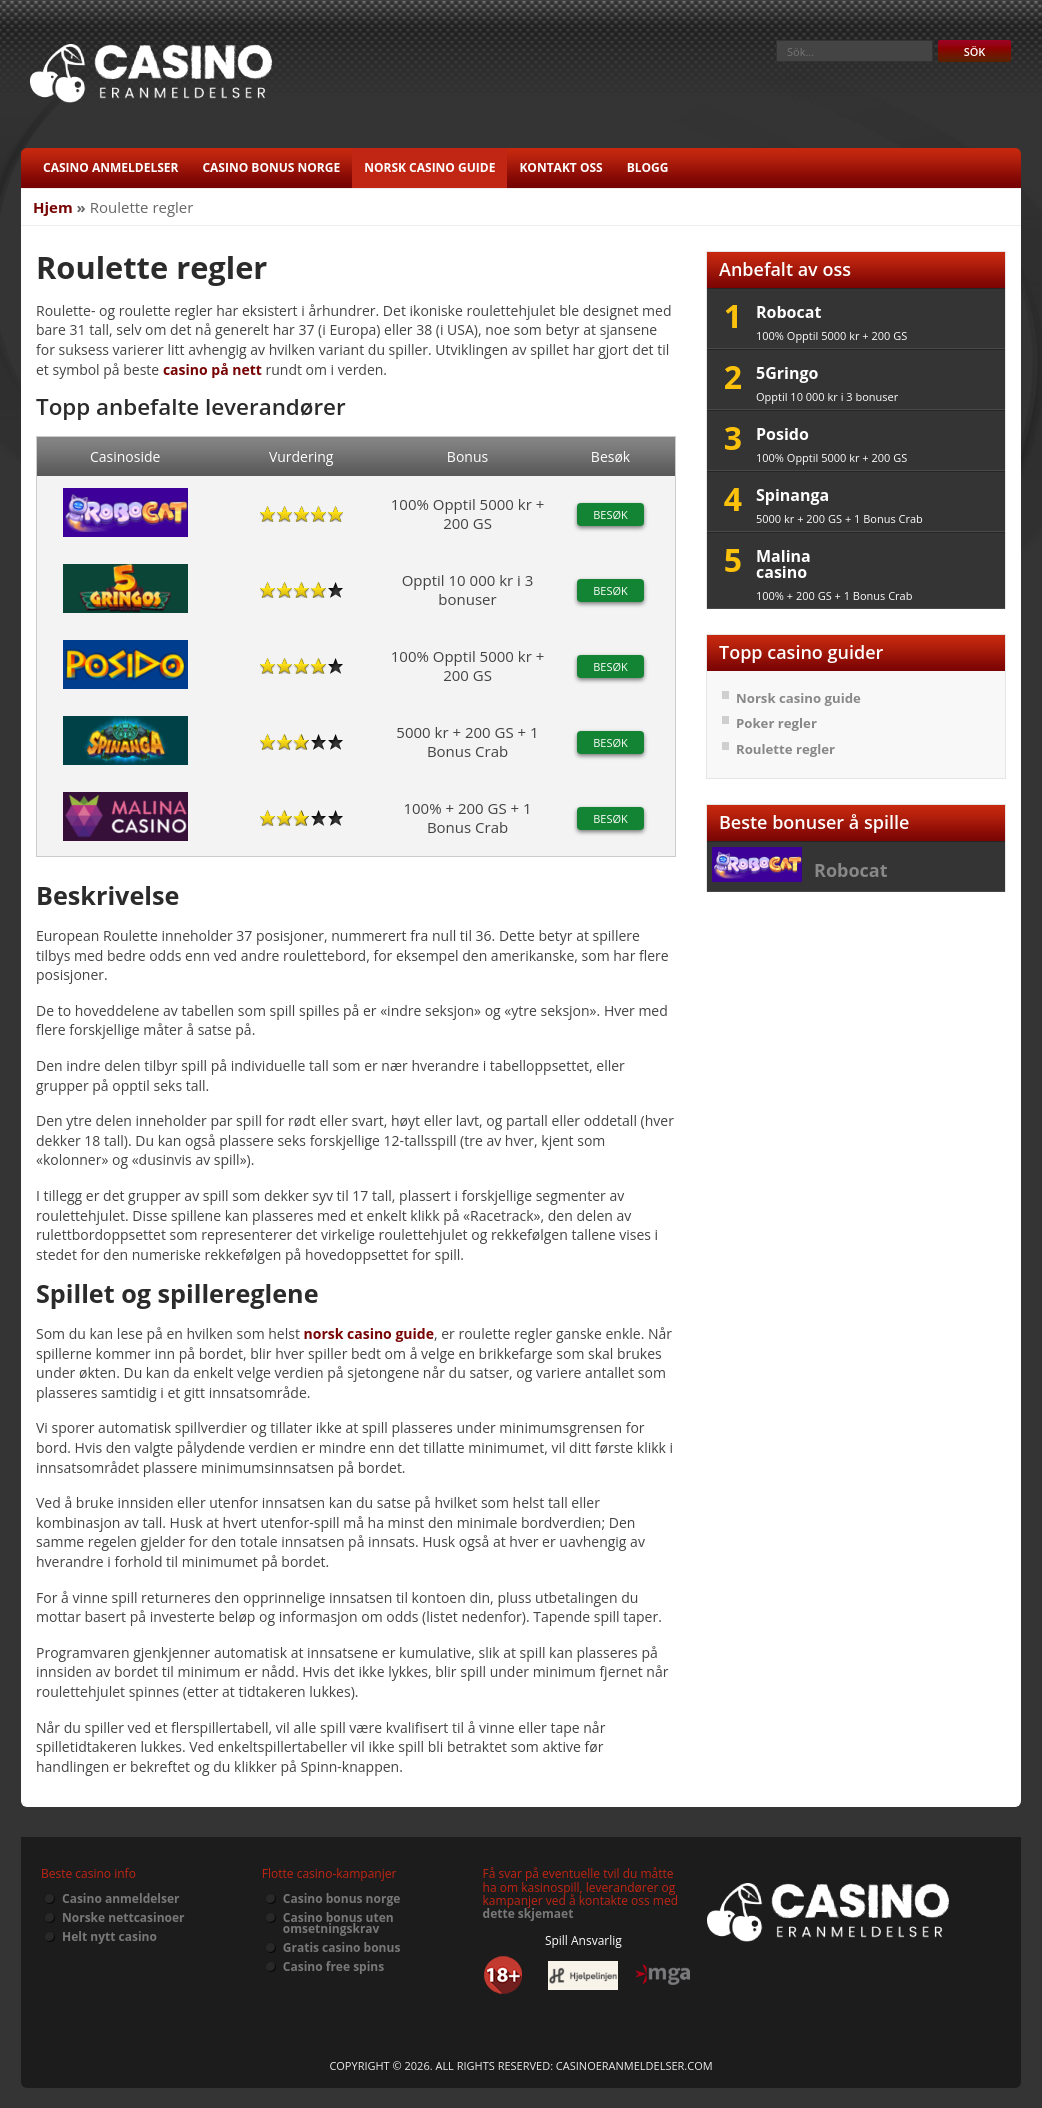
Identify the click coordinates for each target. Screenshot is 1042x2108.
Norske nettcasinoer (123, 1917)
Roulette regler (785, 749)
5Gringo (787, 373)
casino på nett (212, 369)
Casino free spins (333, 1966)
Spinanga (792, 495)
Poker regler (776, 723)
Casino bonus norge (271, 167)
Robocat (788, 312)
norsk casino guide (369, 1333)
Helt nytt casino (109, 1936)
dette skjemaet (528, 1913)
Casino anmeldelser (110, 167)
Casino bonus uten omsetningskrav (338, 1923)
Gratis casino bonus (342, 1947)
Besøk (610, 514)
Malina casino (783, 564)
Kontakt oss (560, 167)
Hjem (53, 207)
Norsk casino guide (429, 167)
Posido (782, 434)
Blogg (648, 167)
